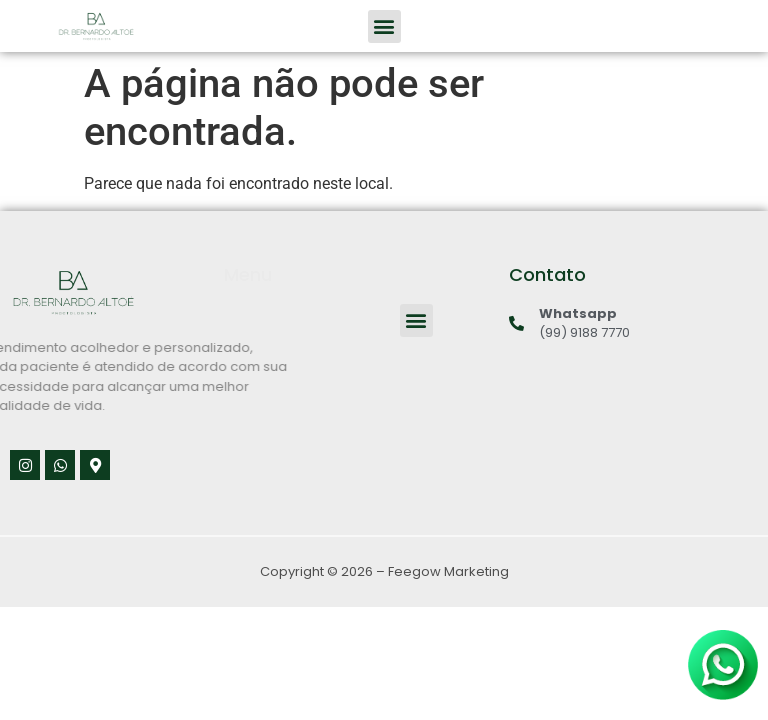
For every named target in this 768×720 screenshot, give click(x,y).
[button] (384, 26)
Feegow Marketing (448, 571)
